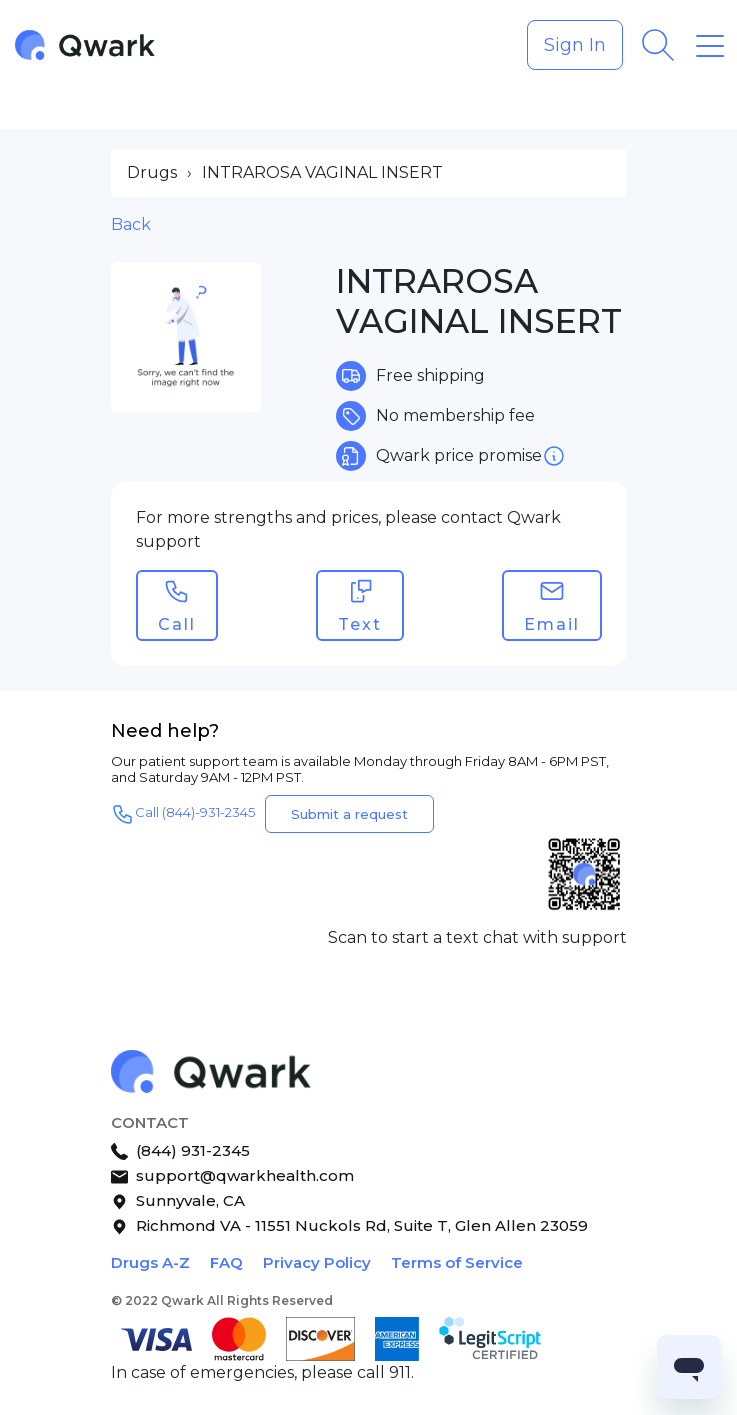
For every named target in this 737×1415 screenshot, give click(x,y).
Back (131, 224)
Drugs (152, 172)
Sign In (575, 45)
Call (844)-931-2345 (183, 814)
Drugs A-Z (150, 1262)
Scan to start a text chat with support (477, 937)
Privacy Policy (317, 1262)
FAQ (226, 1262)
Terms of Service (457, 1262)
